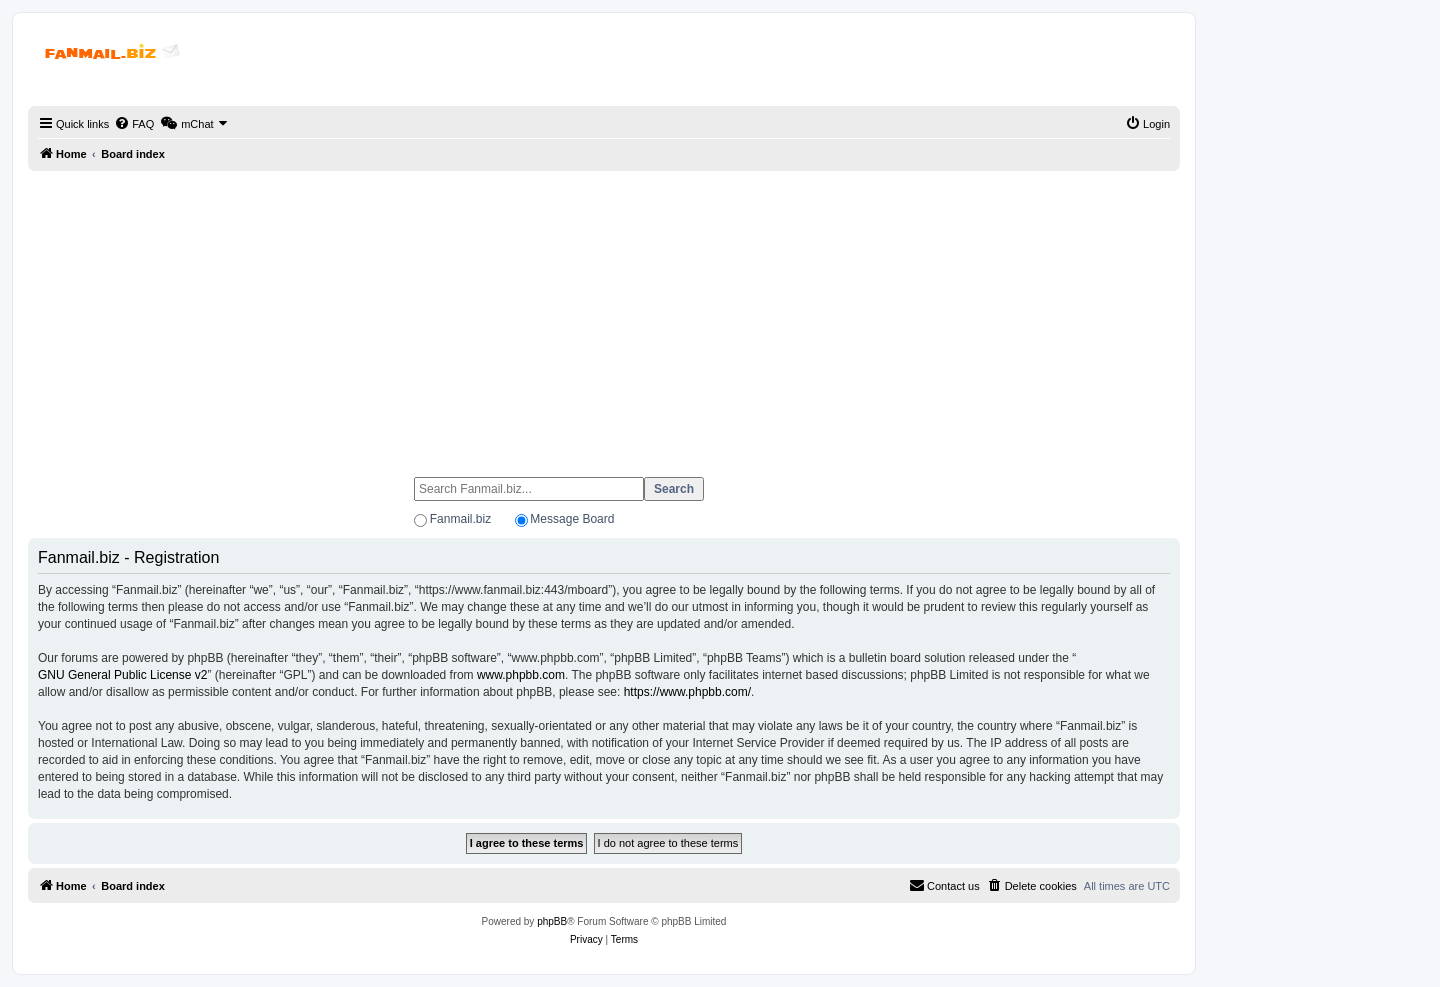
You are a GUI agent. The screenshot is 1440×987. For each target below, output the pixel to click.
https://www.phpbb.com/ (687, 692)
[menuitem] (134, 124)
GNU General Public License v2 (122, 675)
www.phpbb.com (521, 675)
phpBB (552, 921)
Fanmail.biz (460, 519)
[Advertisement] (604, 315)
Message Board (572, 519)
